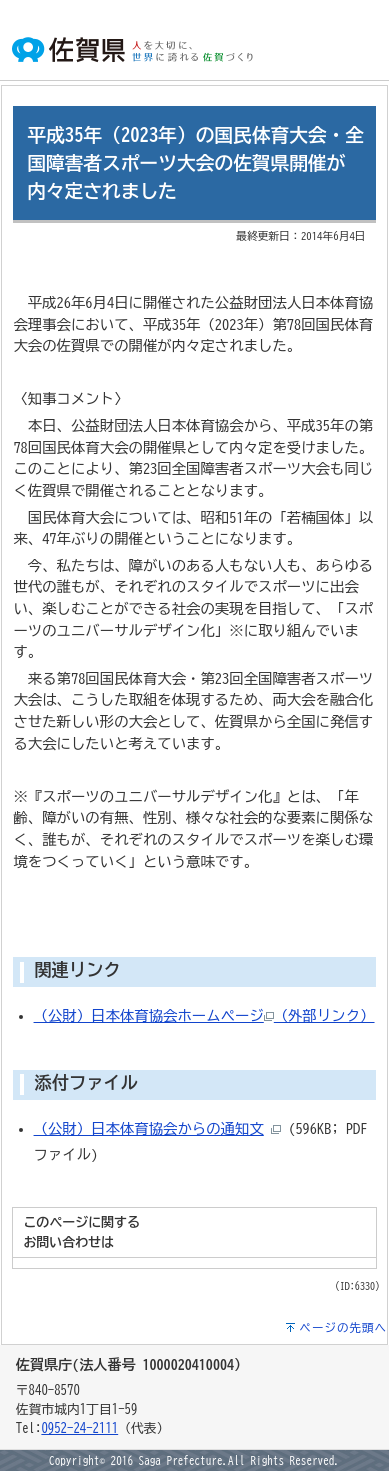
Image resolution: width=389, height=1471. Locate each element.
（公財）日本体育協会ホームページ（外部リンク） (204, 1015)
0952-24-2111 (79, 1428)
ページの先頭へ (343, 1327)
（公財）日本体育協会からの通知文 (149, 1128)
